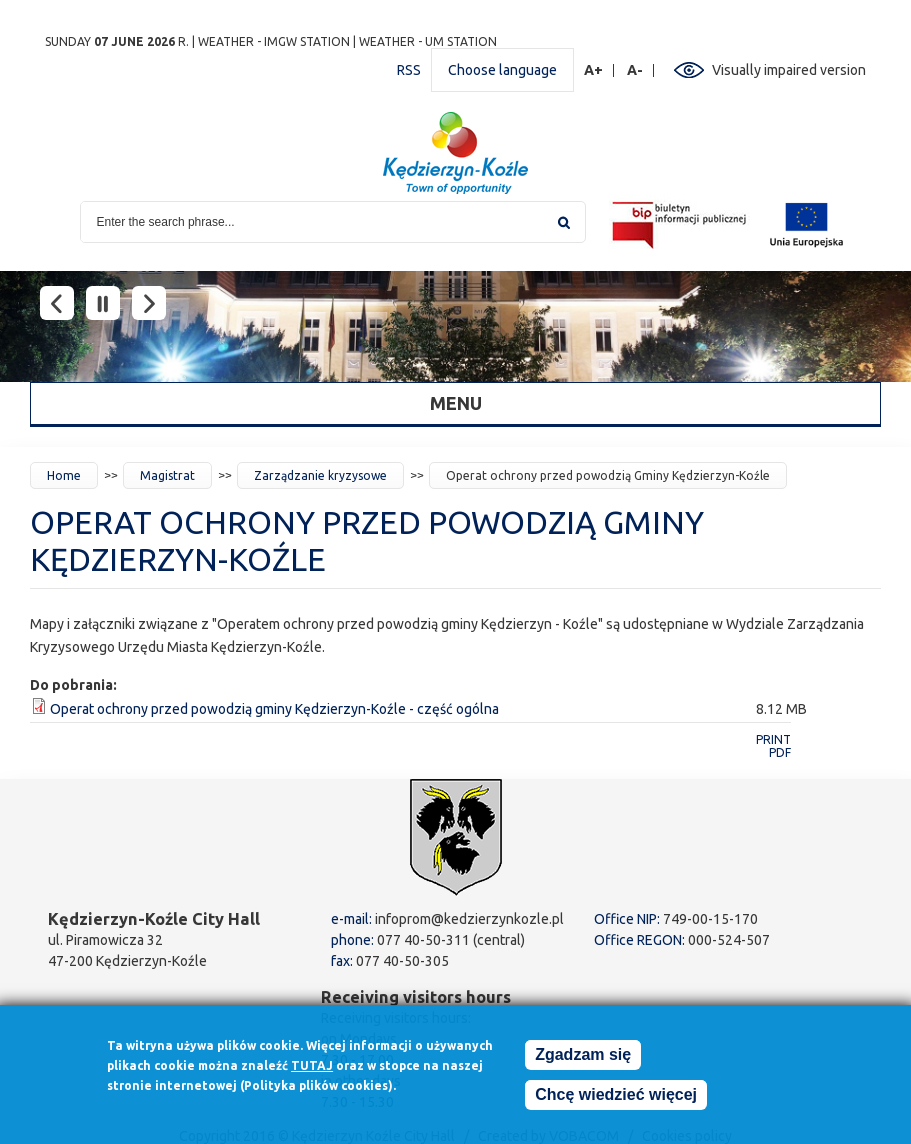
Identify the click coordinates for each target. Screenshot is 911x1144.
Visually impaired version (789, 70)
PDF (780, 752)
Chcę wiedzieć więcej (616, 1097)
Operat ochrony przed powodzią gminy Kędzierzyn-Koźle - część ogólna (274, 709)
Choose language (502, 70)
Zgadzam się (583, 1057)
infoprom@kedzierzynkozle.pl (469, 919)
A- (635, 70)
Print (773, 739)
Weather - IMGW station (274, 41)
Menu (456, 403)
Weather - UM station (428, 41)
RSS (409, 70)
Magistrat (167, 475)
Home (64, 475)
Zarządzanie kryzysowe (320, 475)
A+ (594, 70)
